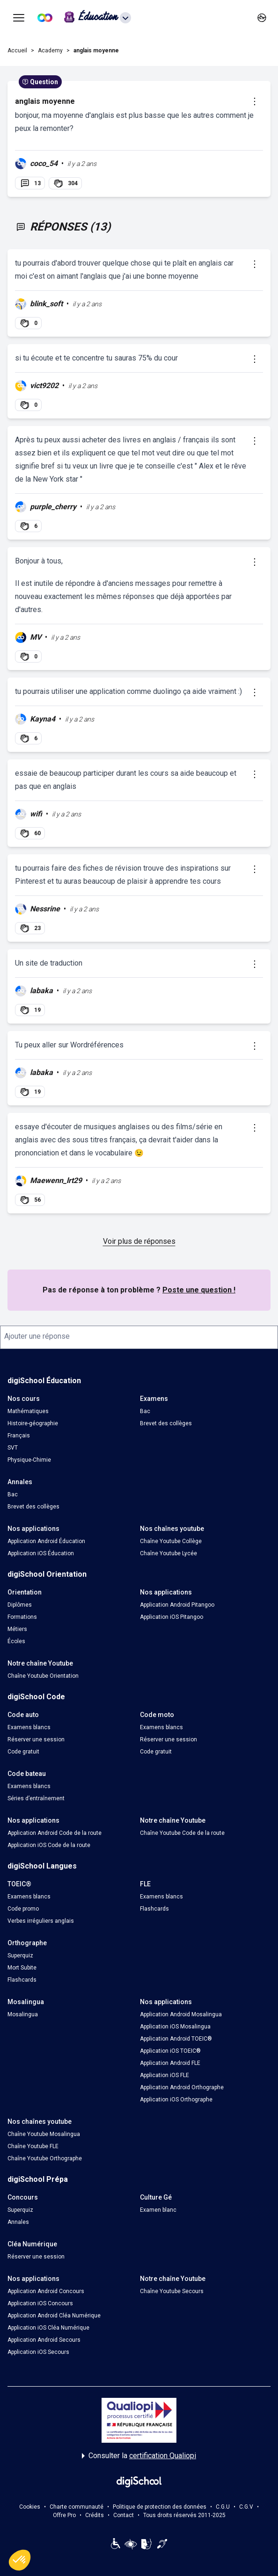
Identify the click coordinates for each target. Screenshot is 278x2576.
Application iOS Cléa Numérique (48, 2327)
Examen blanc (158, 2210)
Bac (145, 1411)
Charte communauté (76, 2507)
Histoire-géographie (32, 1423)
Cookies (29, 2507)
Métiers (17, 1629)
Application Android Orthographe (182, 2087)
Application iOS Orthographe (176, 2099)
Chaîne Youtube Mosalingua (43, 2134)
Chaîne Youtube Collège (171, 1541)
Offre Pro (64, 2515)
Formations (22, 1617)
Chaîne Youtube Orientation (43, 1676)
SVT (12, 1447)
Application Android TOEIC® (176, 2038)
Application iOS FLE (164, 2075)
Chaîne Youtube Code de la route (182, 1833)
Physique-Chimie (29, 1460)
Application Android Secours (43, 2340)
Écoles (16, 1641)
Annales (18, 2222)
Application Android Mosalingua (181, 2014)
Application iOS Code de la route (48, 1845)
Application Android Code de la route (54, 1833)
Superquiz (20, 1955)
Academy (50, 50)
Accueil (17, 50)
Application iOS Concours (40, 2303)
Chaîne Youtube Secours (172, 2291)
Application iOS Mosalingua (175, 2026)
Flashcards (154, 1908)
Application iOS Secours (38, 2352)
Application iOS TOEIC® (170, 2051)
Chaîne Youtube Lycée (168, 1553)
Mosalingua (22, 2014)
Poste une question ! (198, 1289)
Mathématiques (28, 1411)
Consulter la (139, 2455)
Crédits (94, 2515)
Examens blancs (29, 1727)
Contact (123, 2515)
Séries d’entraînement (36, 1798)
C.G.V (246, 2507)
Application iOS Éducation (40, 1553)
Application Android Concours (45, 2291)
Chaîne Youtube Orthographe (44, 2158)
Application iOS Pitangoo (171, 1617)
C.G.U (223, 2507)
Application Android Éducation (46, 1541)
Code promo (23, 1908)
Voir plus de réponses (139, 1241)
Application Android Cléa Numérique (54, 2315)
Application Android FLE (170, 2063)
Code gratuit (23, 1751)
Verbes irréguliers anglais (40, 1921)
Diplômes (19, 1605)
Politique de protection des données (159, 2507)
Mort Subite (22, 1967)
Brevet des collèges (166, 1423)
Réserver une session (36, 1739)
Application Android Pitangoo (177, 1605)
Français (18, 1435)
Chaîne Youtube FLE (33, 2146)
